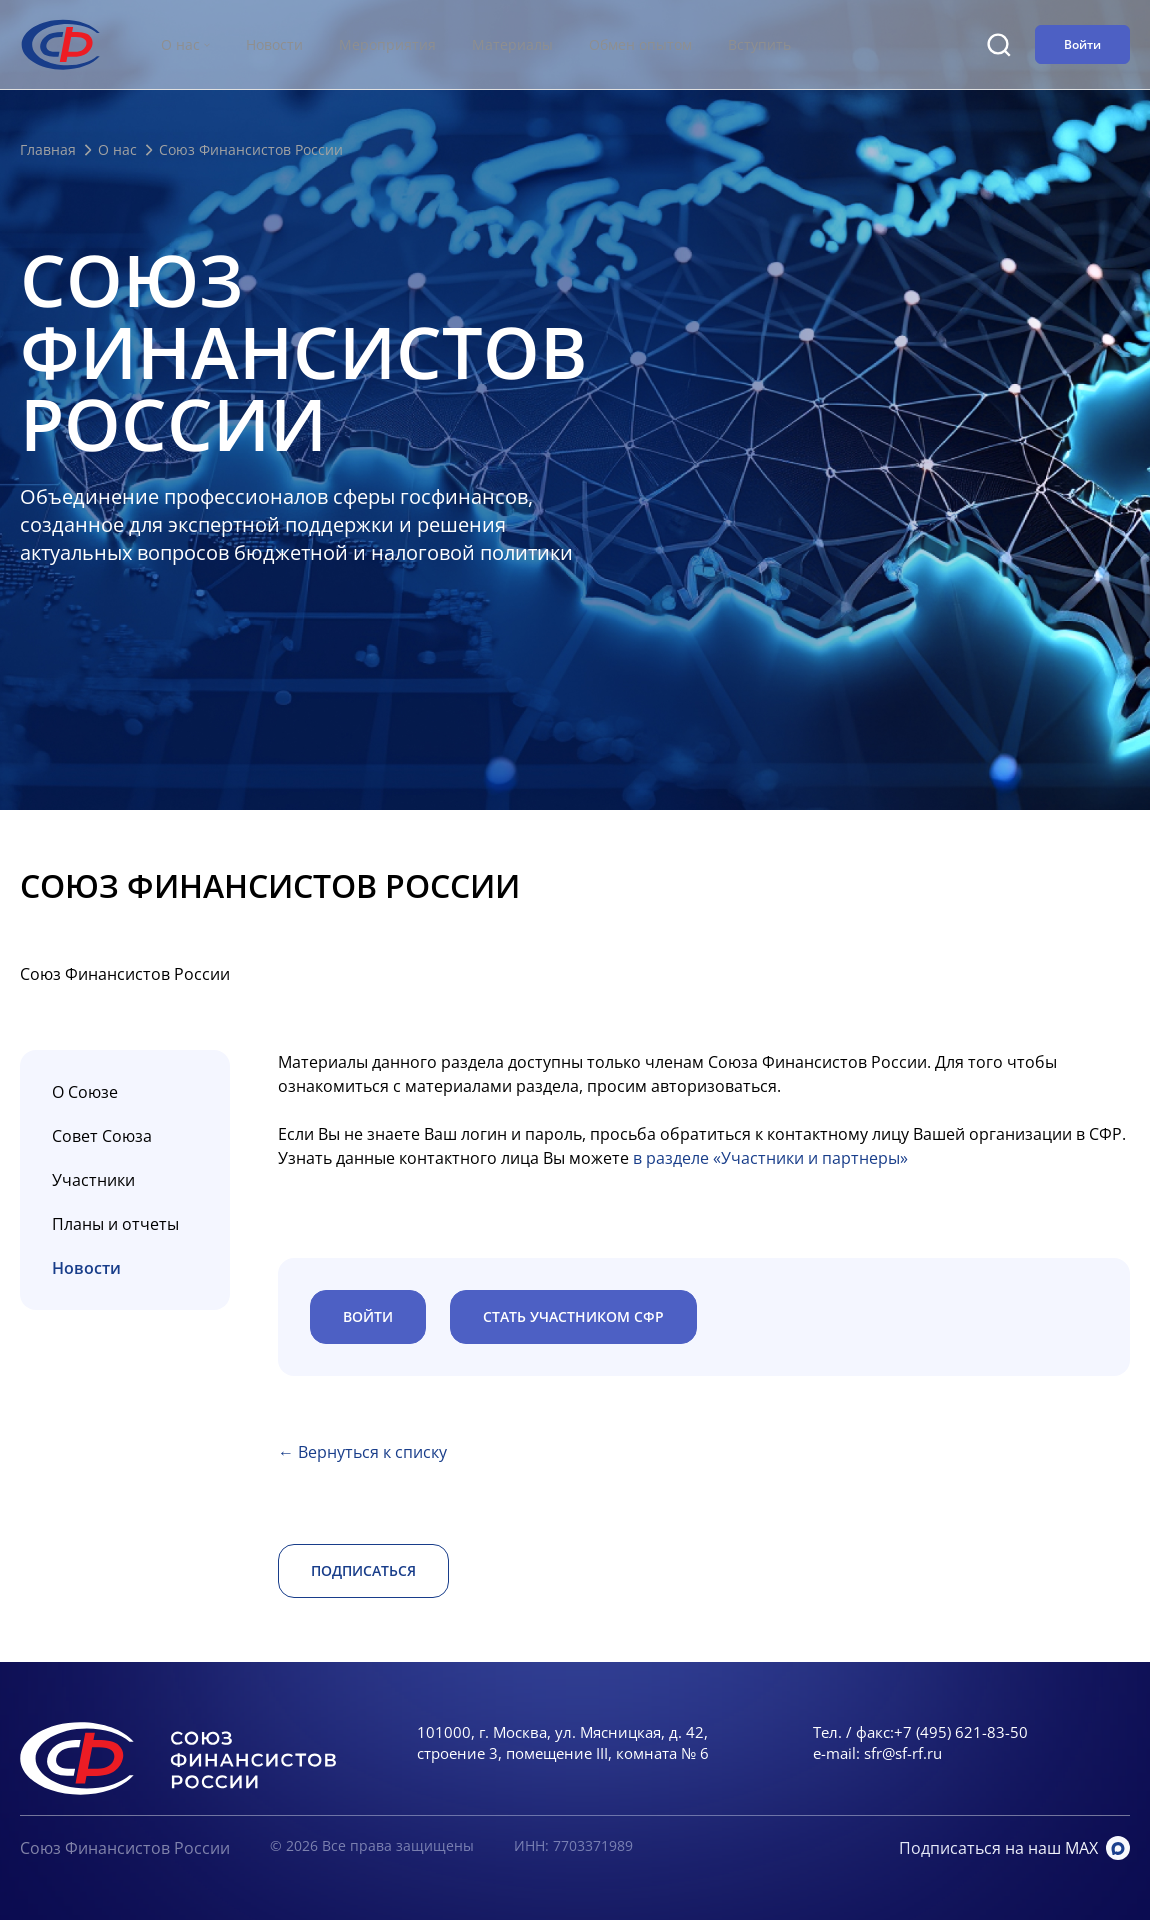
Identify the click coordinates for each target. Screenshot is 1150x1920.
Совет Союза (102, 1136)
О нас (117, 149)
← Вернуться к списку (362, 1452)
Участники (93, 1180)
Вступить (759, 44)
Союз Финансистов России (125, 1848)
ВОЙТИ (368, 1316)
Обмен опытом (640, 44)
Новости (274, 44)
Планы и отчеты (115, 1224)
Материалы (512, 44)
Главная (48, 149)
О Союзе (85, 1092)
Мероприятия (387, 44)
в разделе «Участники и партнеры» (770, 1158)
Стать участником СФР (573, 1316)
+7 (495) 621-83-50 (961, 1732)
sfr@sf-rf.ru (903, 1753)
